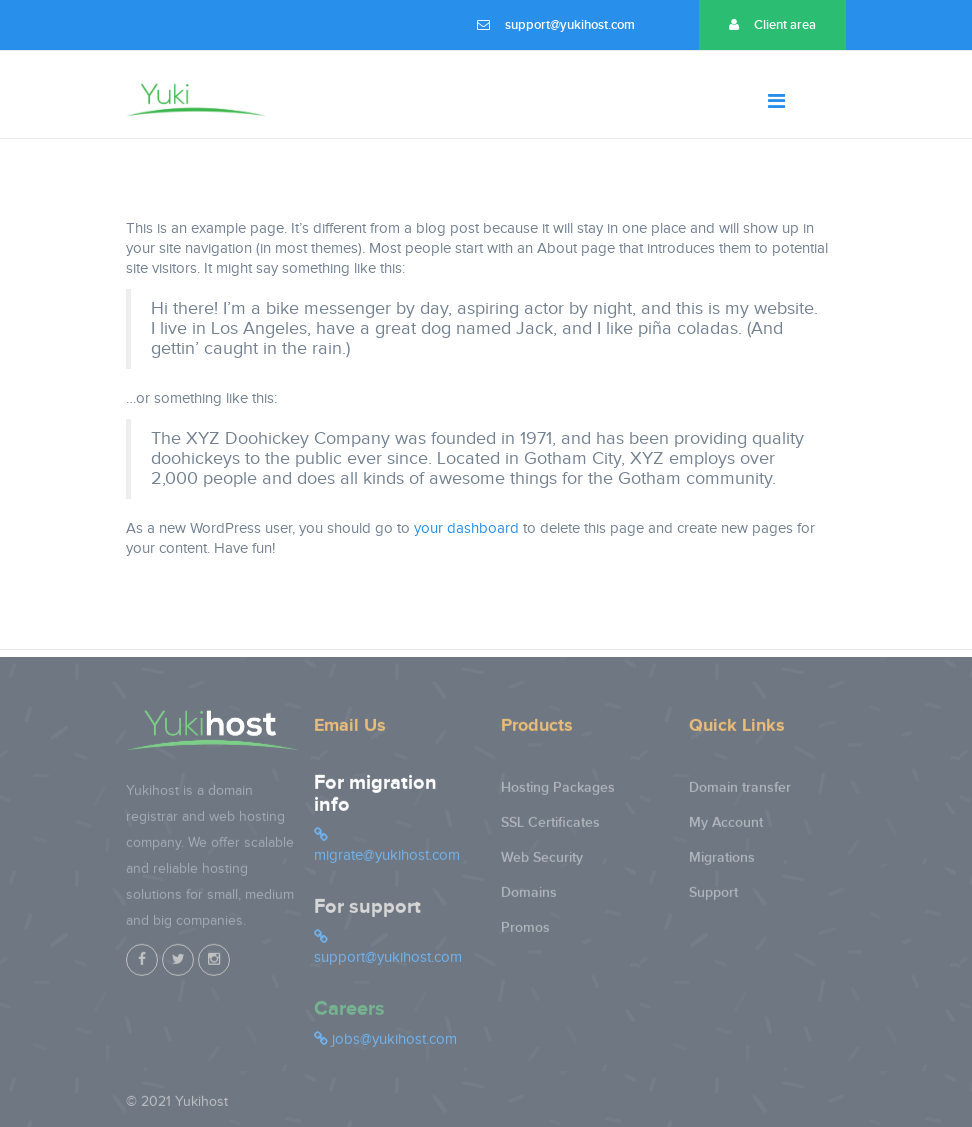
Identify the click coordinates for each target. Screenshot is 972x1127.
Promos (525, 933)
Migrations (722, 863)
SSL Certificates (550, 828)
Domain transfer (740, 793)
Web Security (542, 863)
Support (713, 898)
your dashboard (466, 528)
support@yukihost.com (556, 25)
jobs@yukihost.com (385, 1045)
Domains (529, 898)
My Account (726, 828)
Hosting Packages (558, 793)
